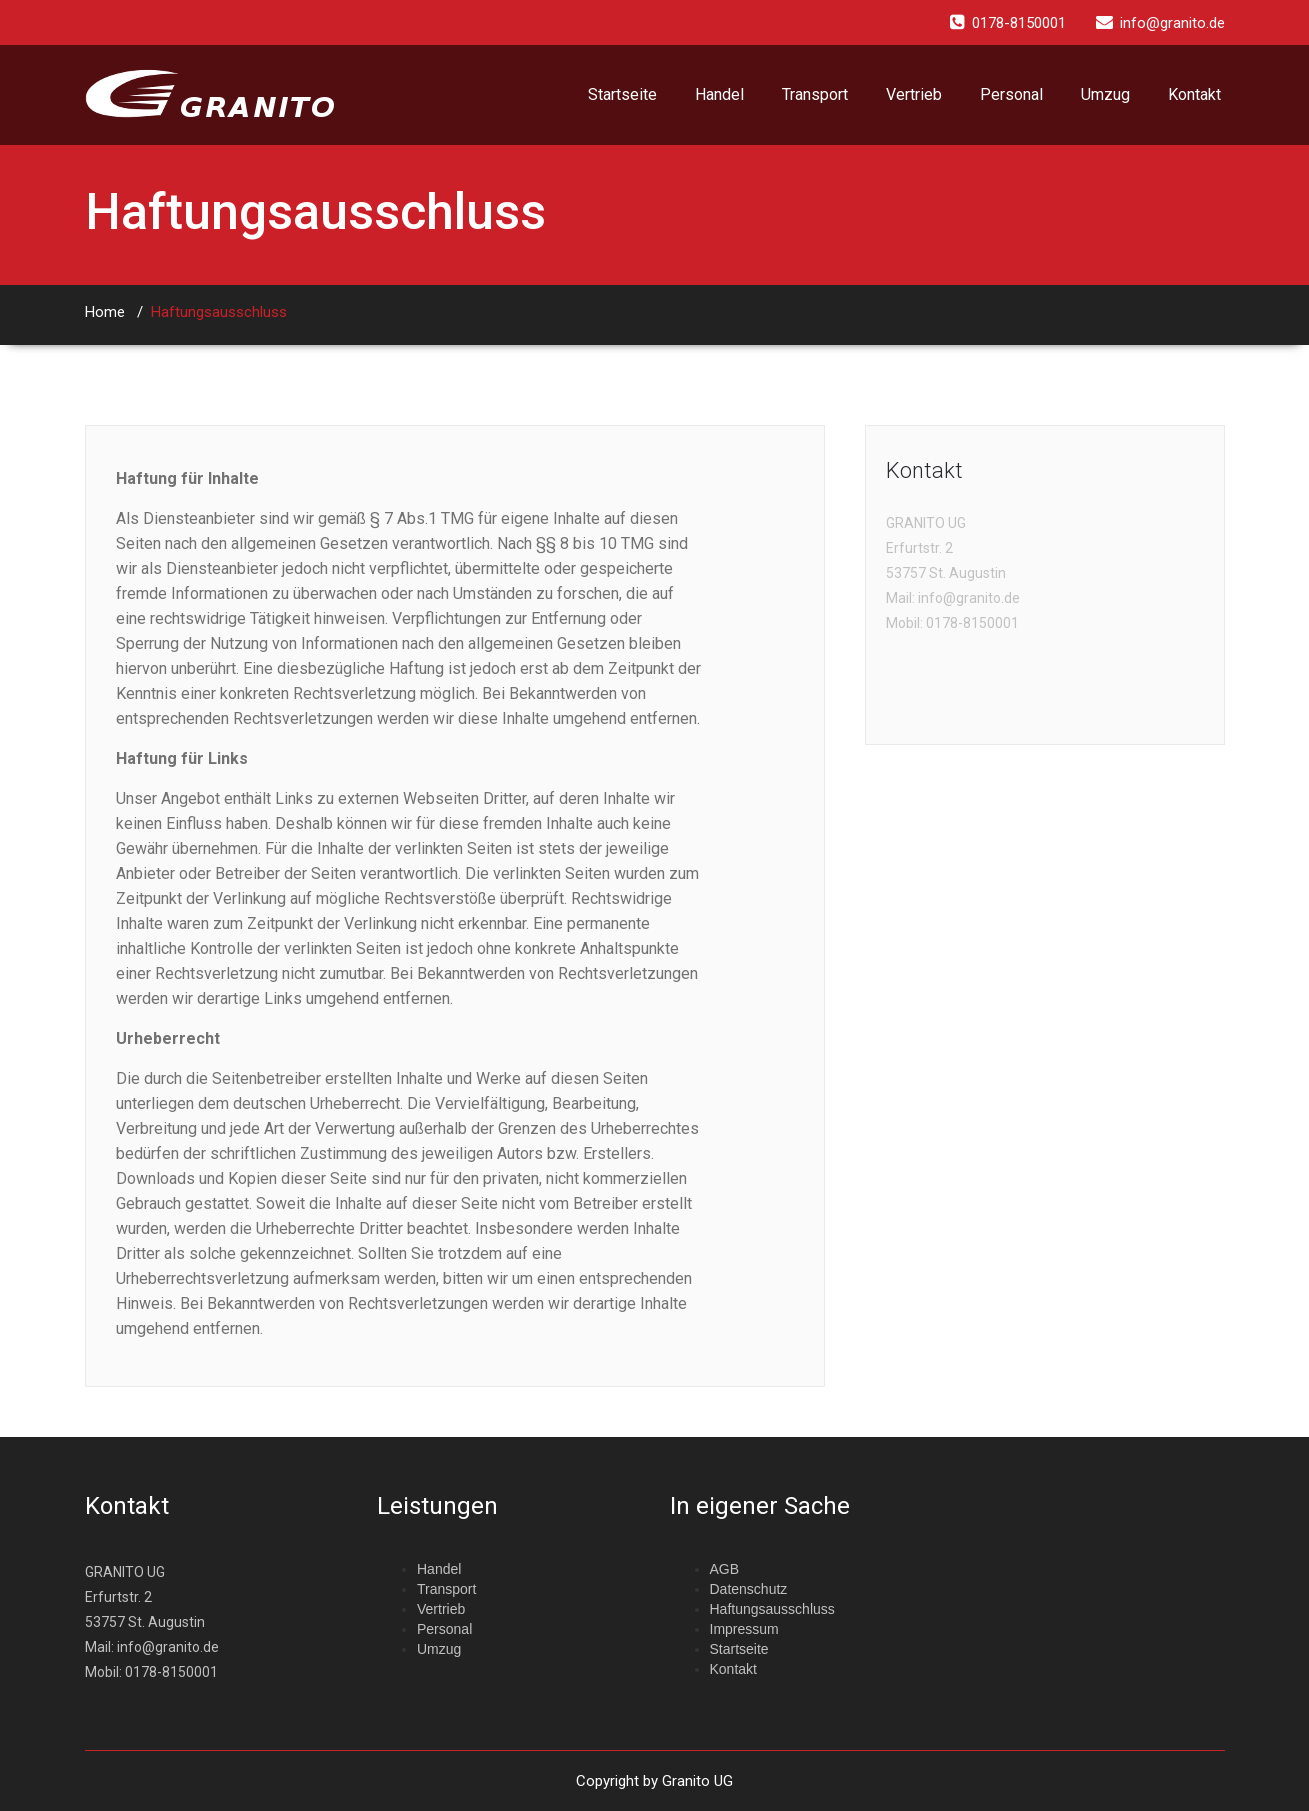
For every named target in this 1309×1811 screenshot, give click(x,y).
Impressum (744, 1629)
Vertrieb (914, 94)
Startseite (622, 94)
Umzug (1105, 94)
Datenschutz (749, 1589)
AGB (725, 1569)
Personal (1011, 94)
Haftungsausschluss (219, 312)
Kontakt (1194, 94)
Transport (815, 94)
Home (105, 312)
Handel (719, 94)
